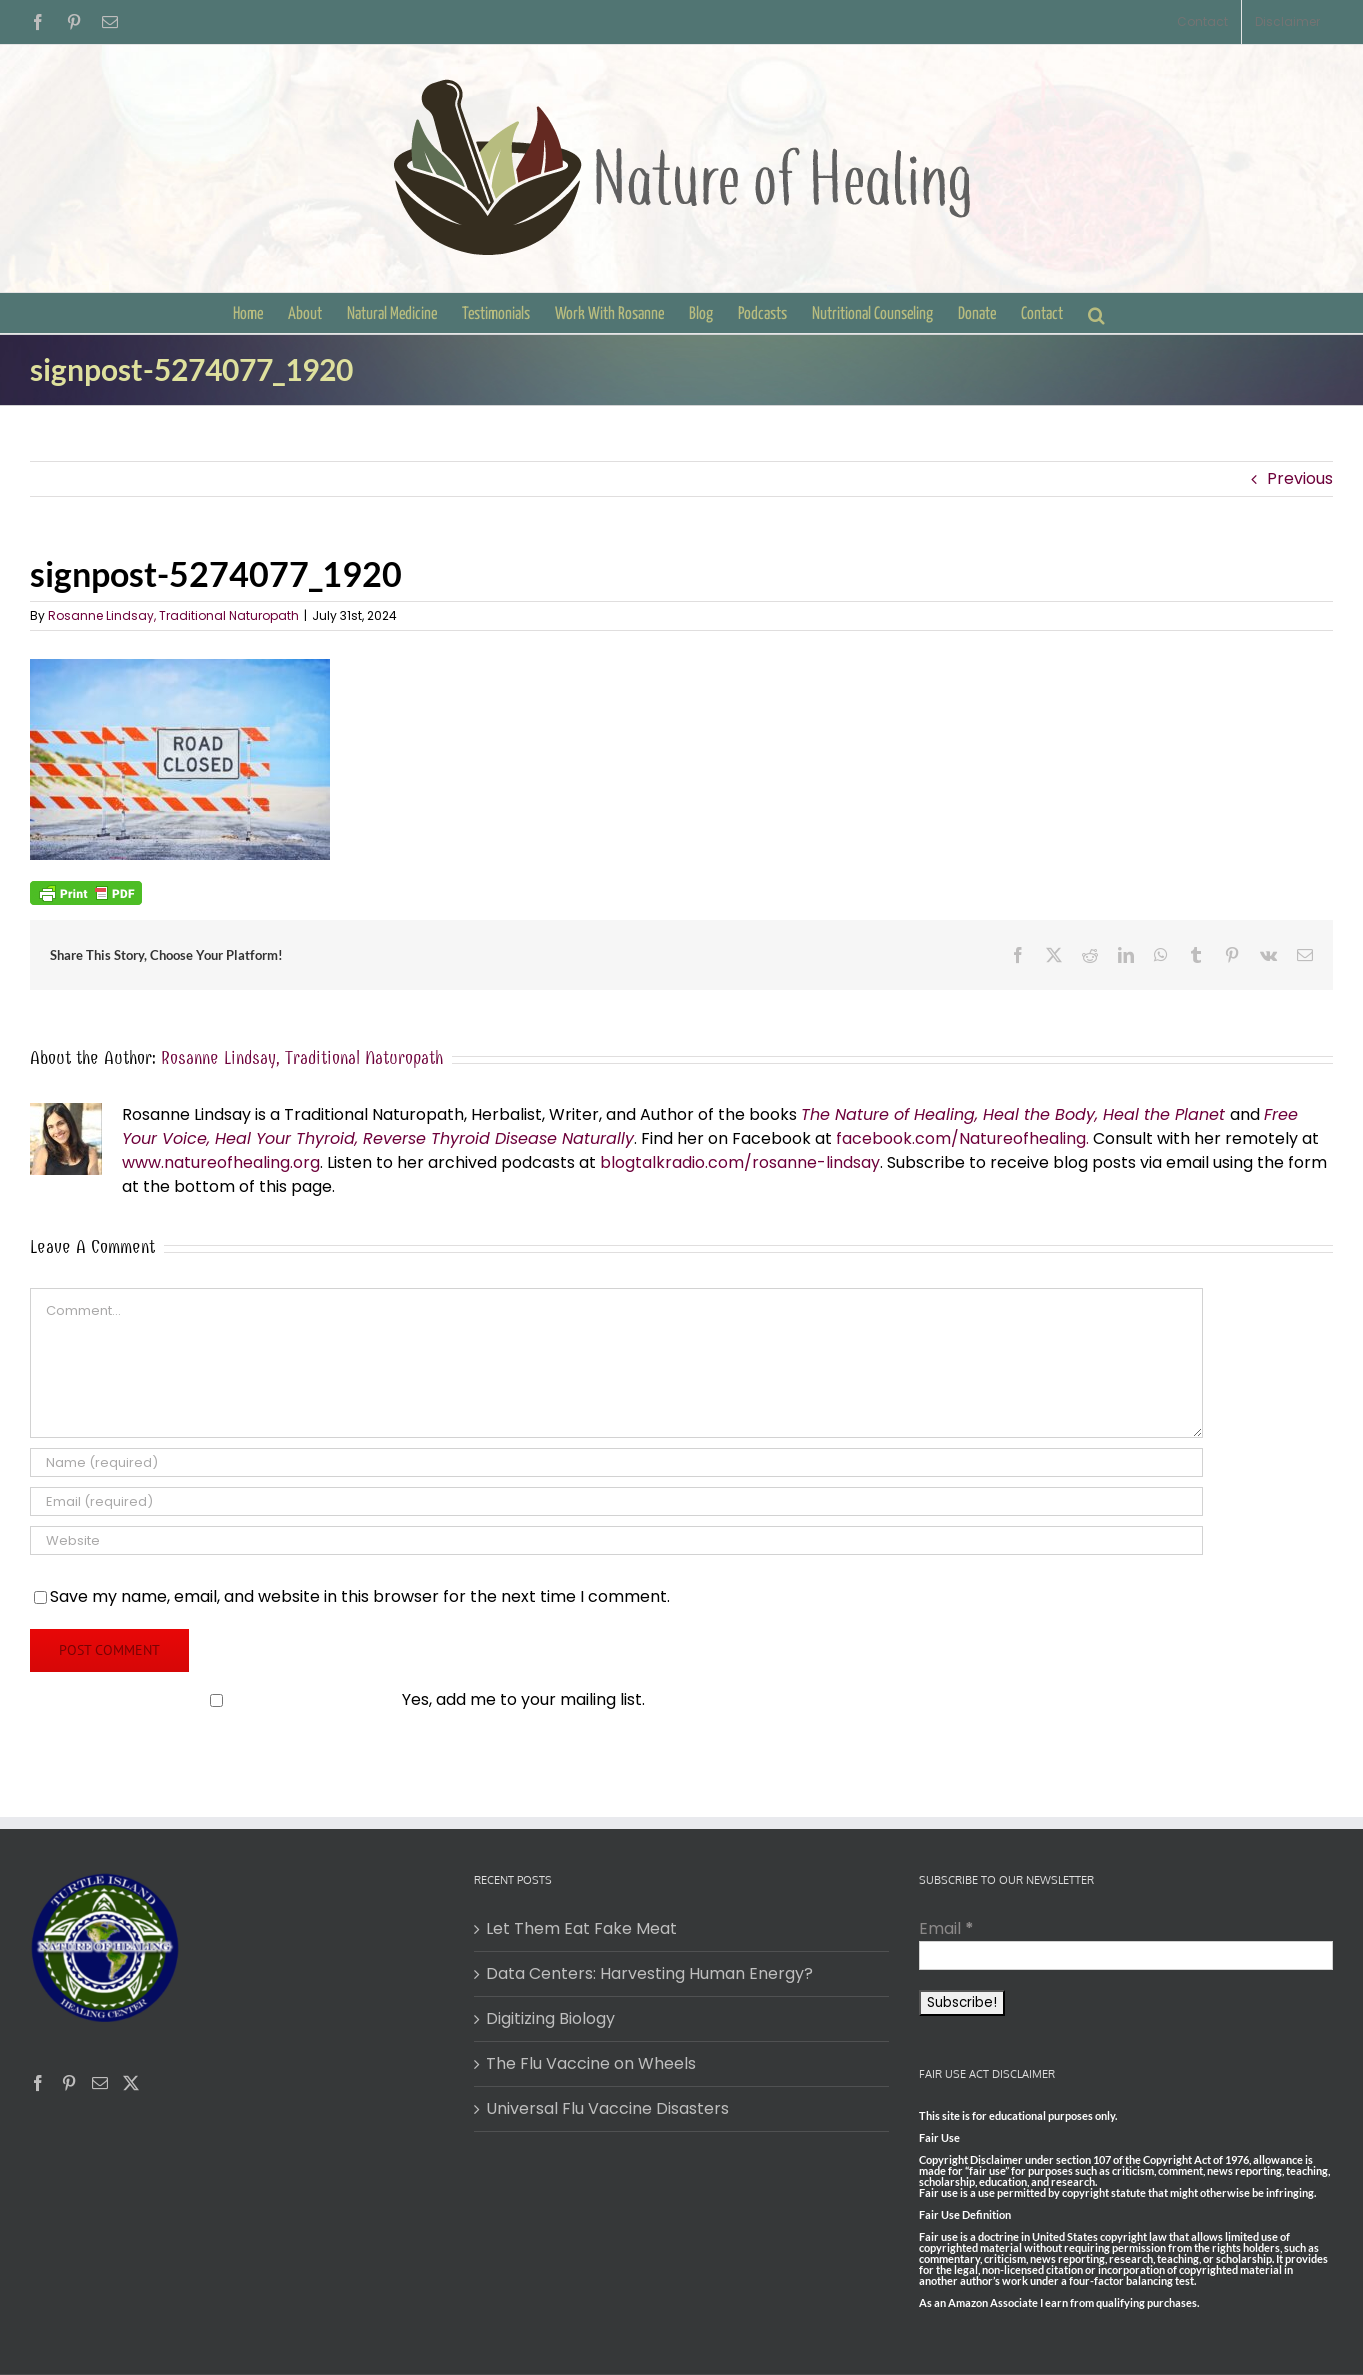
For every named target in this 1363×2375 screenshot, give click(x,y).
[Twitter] (131, 2083)
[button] (1096, 313)
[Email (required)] (616, 1501)
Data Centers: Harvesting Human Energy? (649, 1973)
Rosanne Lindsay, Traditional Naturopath (173, 615)
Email (946, 1928)
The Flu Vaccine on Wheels (591, 2063)
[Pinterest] (69, 2083)
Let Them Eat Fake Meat (581, 1928)
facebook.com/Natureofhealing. (962, 1138)
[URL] (616, 1540)
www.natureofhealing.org (221, 1162)
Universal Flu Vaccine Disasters (607, 2108)
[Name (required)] (616, 1462)
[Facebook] (38, 2083)
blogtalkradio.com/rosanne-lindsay (740, 1162)
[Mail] (100, 2083)
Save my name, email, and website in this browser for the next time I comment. (360, 1596)
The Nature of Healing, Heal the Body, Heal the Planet (1013, 1114)
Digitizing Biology (550, 2018)
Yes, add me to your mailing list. (339, 1699)
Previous (1300, 478)
